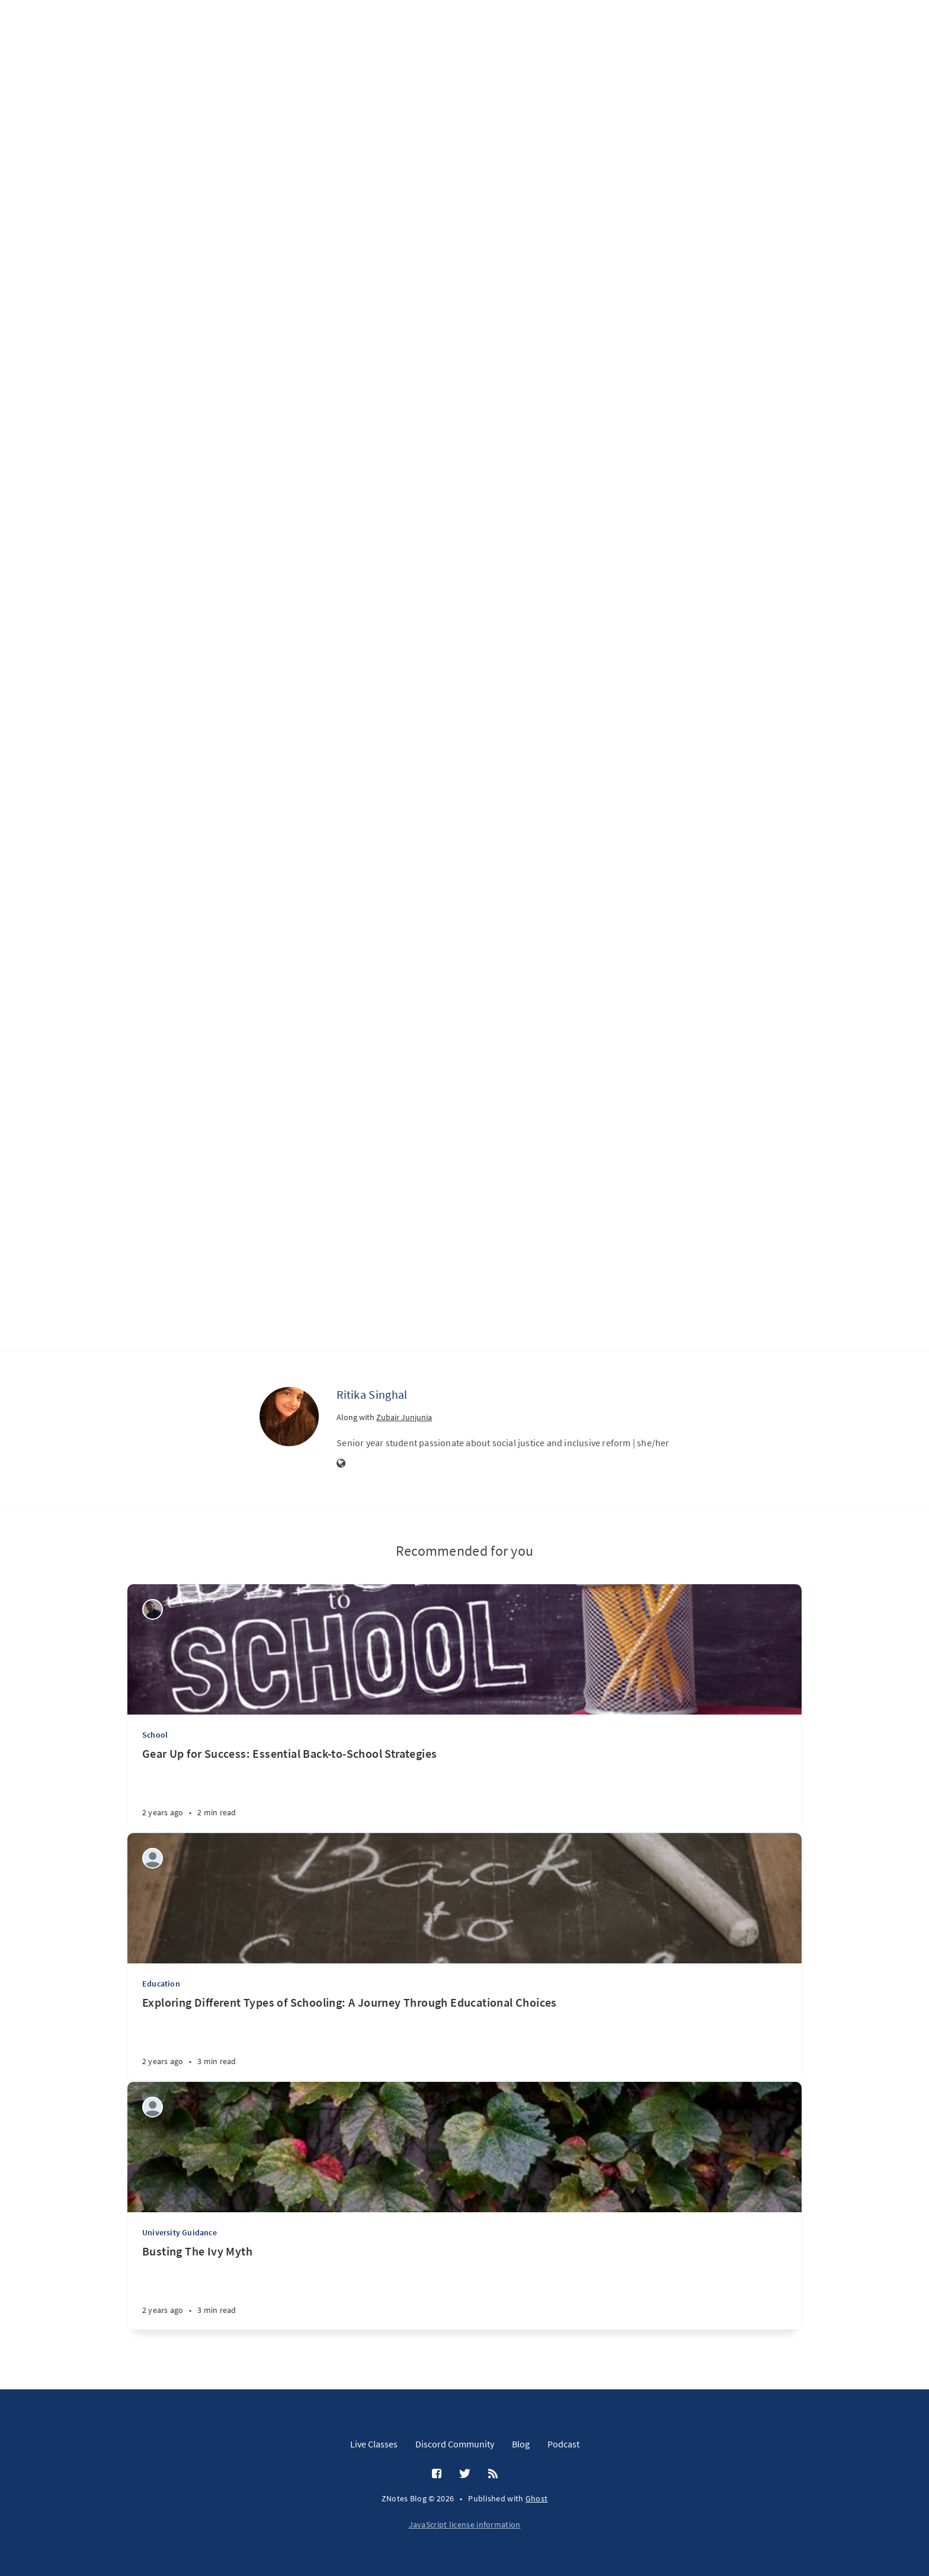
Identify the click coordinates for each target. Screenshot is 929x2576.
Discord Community (454, 2444)
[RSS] (493, 2474)
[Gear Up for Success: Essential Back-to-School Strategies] (464, 1789)
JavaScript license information (465, 2524)
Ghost (537, 2498)
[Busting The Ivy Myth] (464, 2287)
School (155, 1734)
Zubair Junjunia (404, 1417)
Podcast (563, 2444)
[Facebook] (436, 2474)
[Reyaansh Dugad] (152, 2107)
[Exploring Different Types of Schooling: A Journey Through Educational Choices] (464, 2038)
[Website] (341, 1464)
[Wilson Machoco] (152, 1609)
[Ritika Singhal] (289, 1416)
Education (161, 1983)
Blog (521, 2444)
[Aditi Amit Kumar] (152, 1858)
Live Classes (374, 2444)
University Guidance (179, 2232)
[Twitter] (464, 2474)
